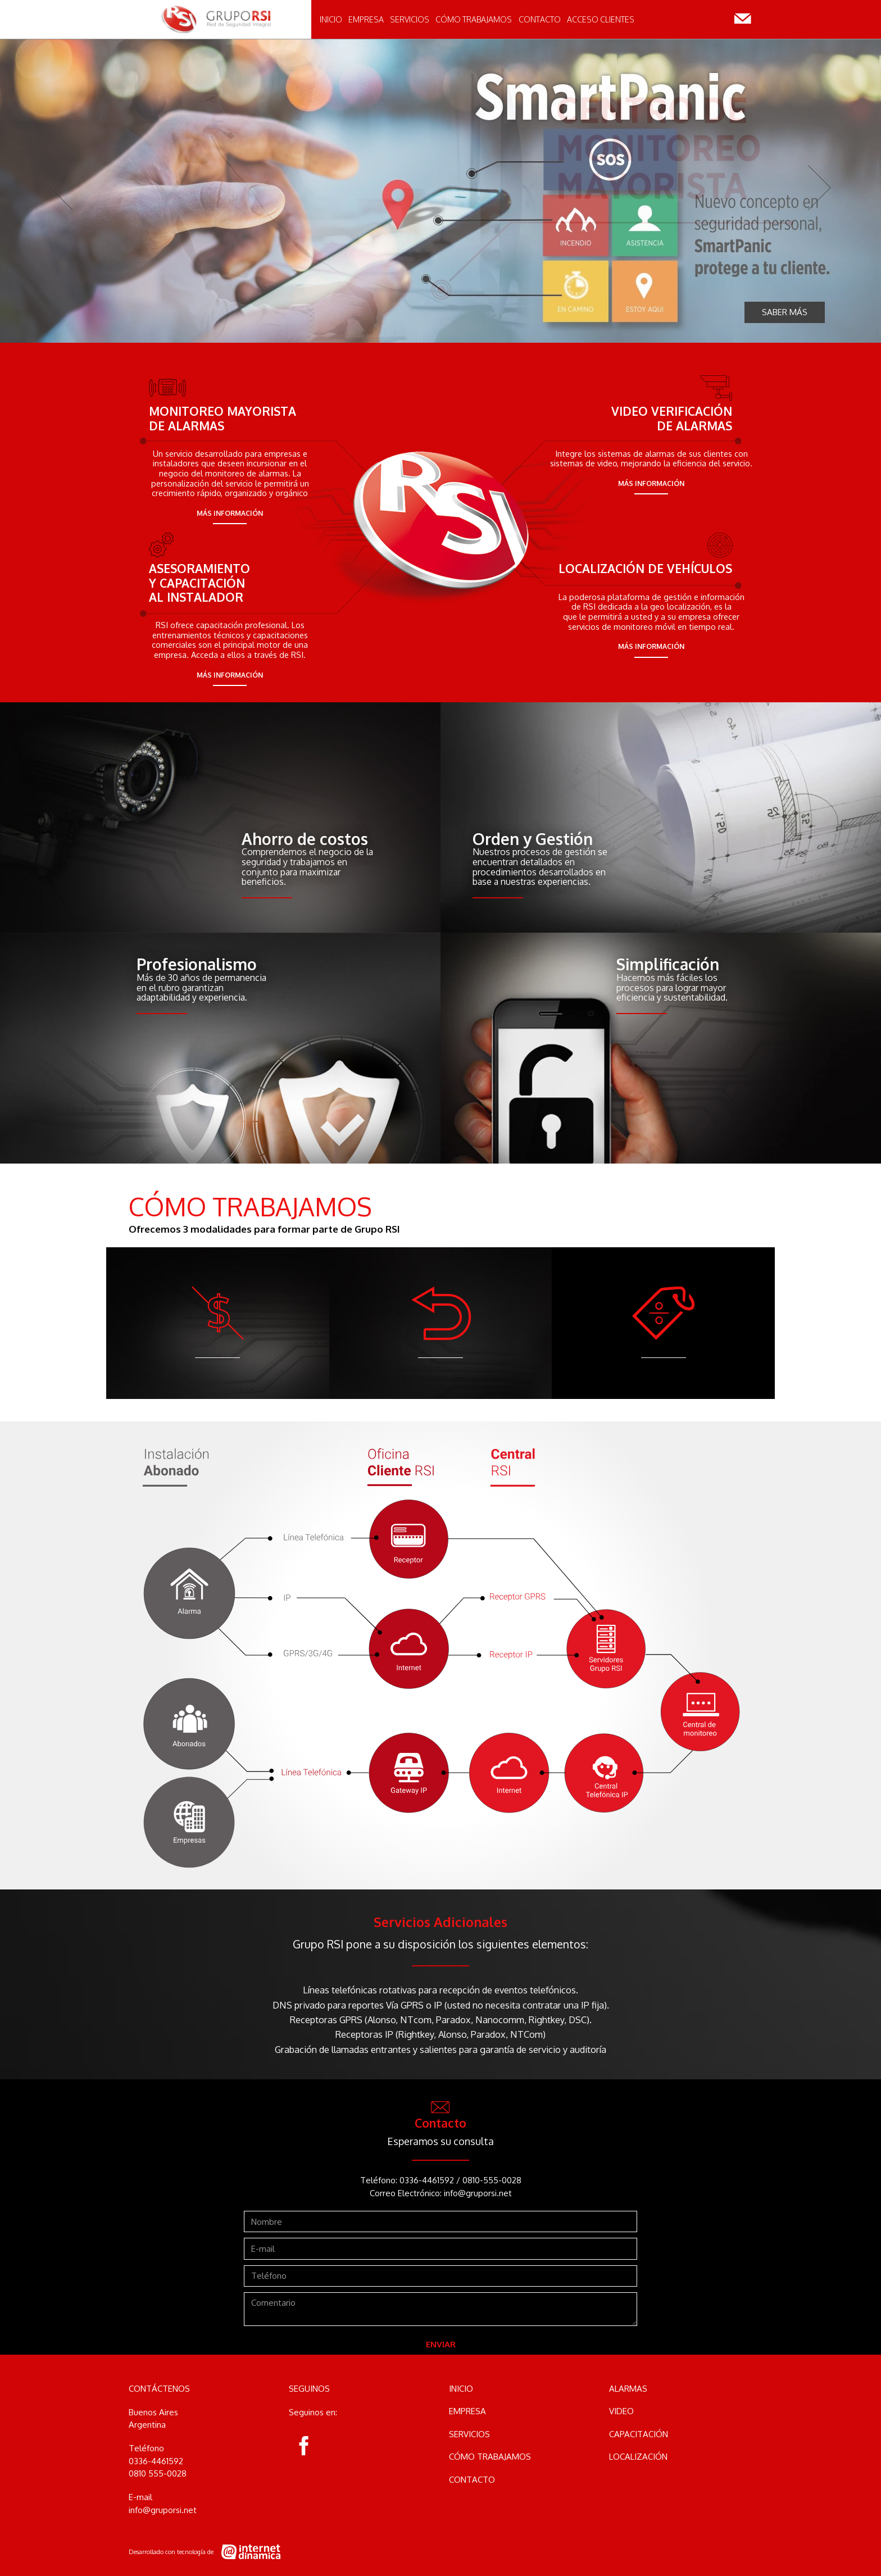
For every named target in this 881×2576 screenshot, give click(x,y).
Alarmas (628, 2388)
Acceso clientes (600, 28)
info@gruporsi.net (478, 2193)
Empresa (366, 28)
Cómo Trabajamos (473, 28)
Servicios (409, 28)
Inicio (331, 28)
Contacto (540, 28)
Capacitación (638, 2434)
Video (621, 2411)
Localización (638, 2456)
